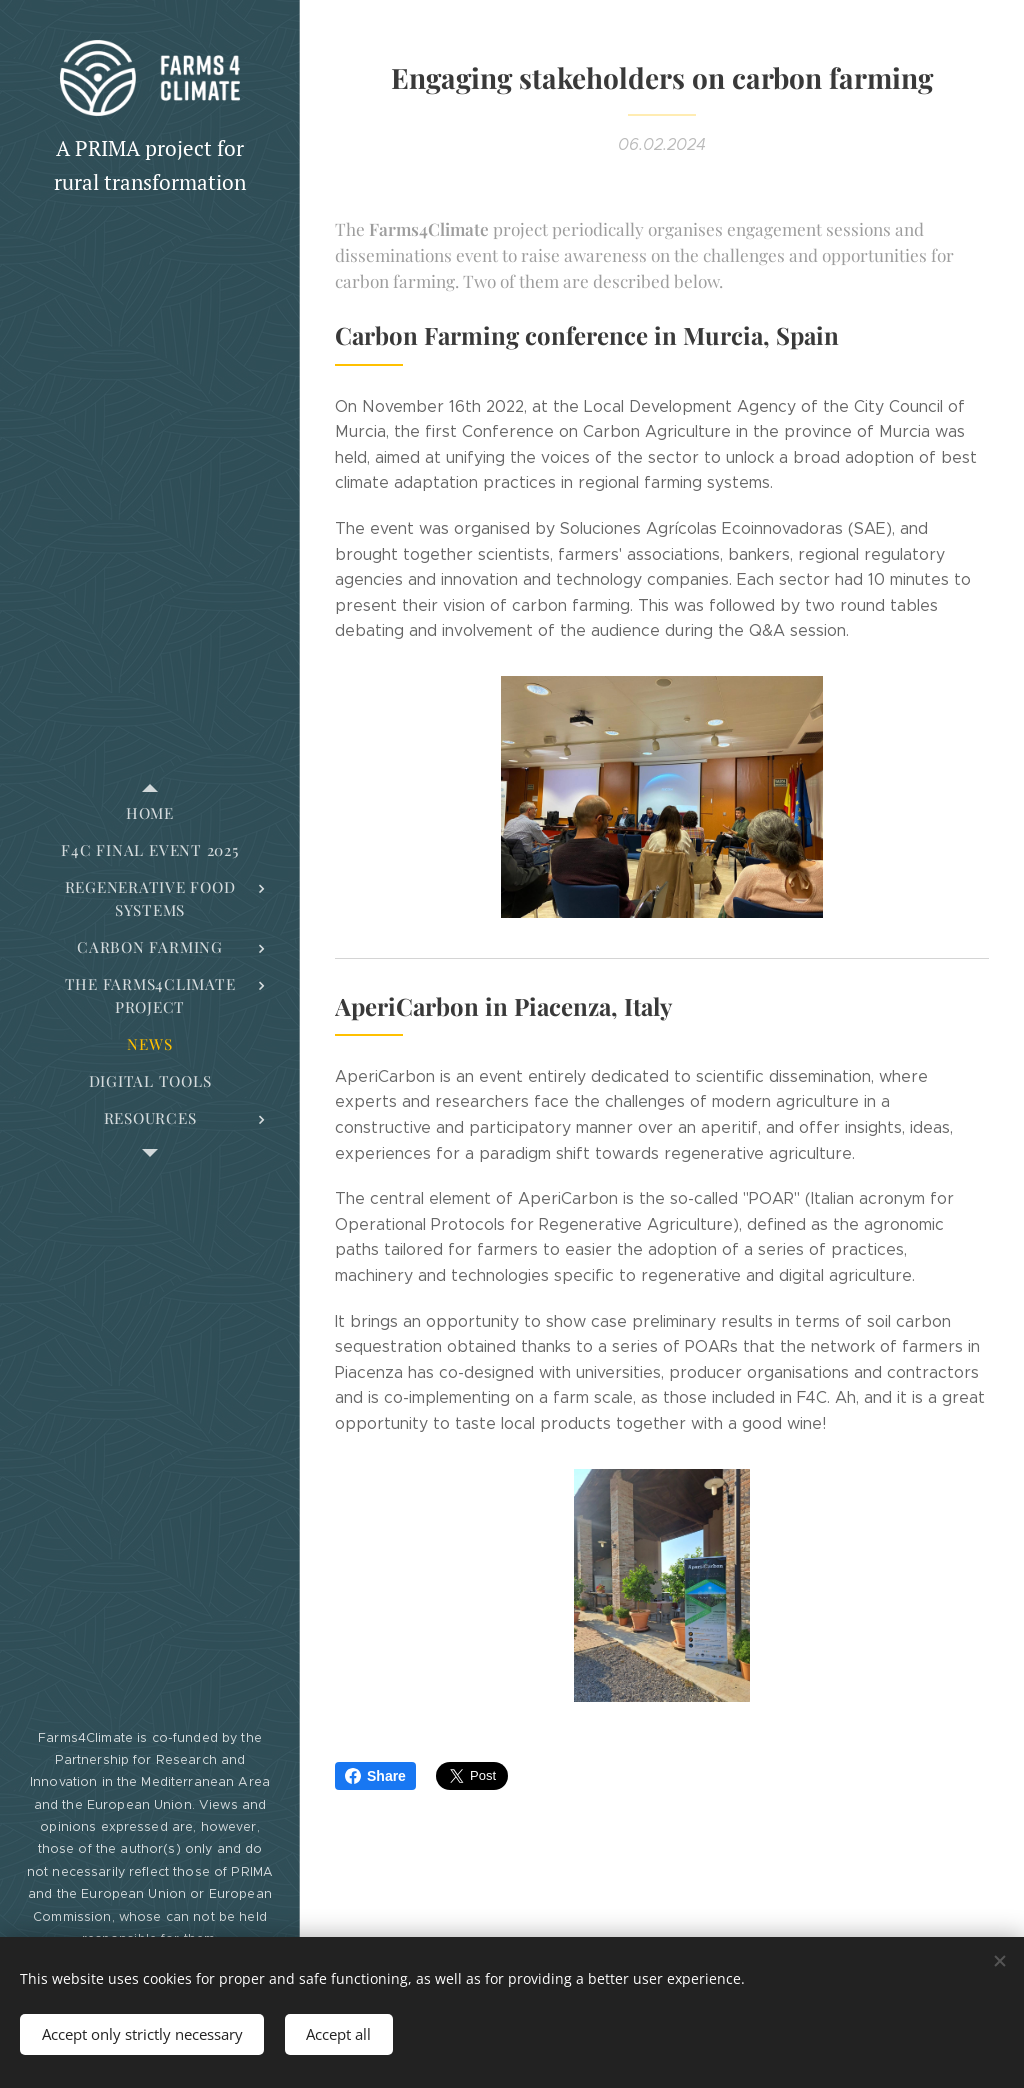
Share (375, 1776)
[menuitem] (150, 813)
